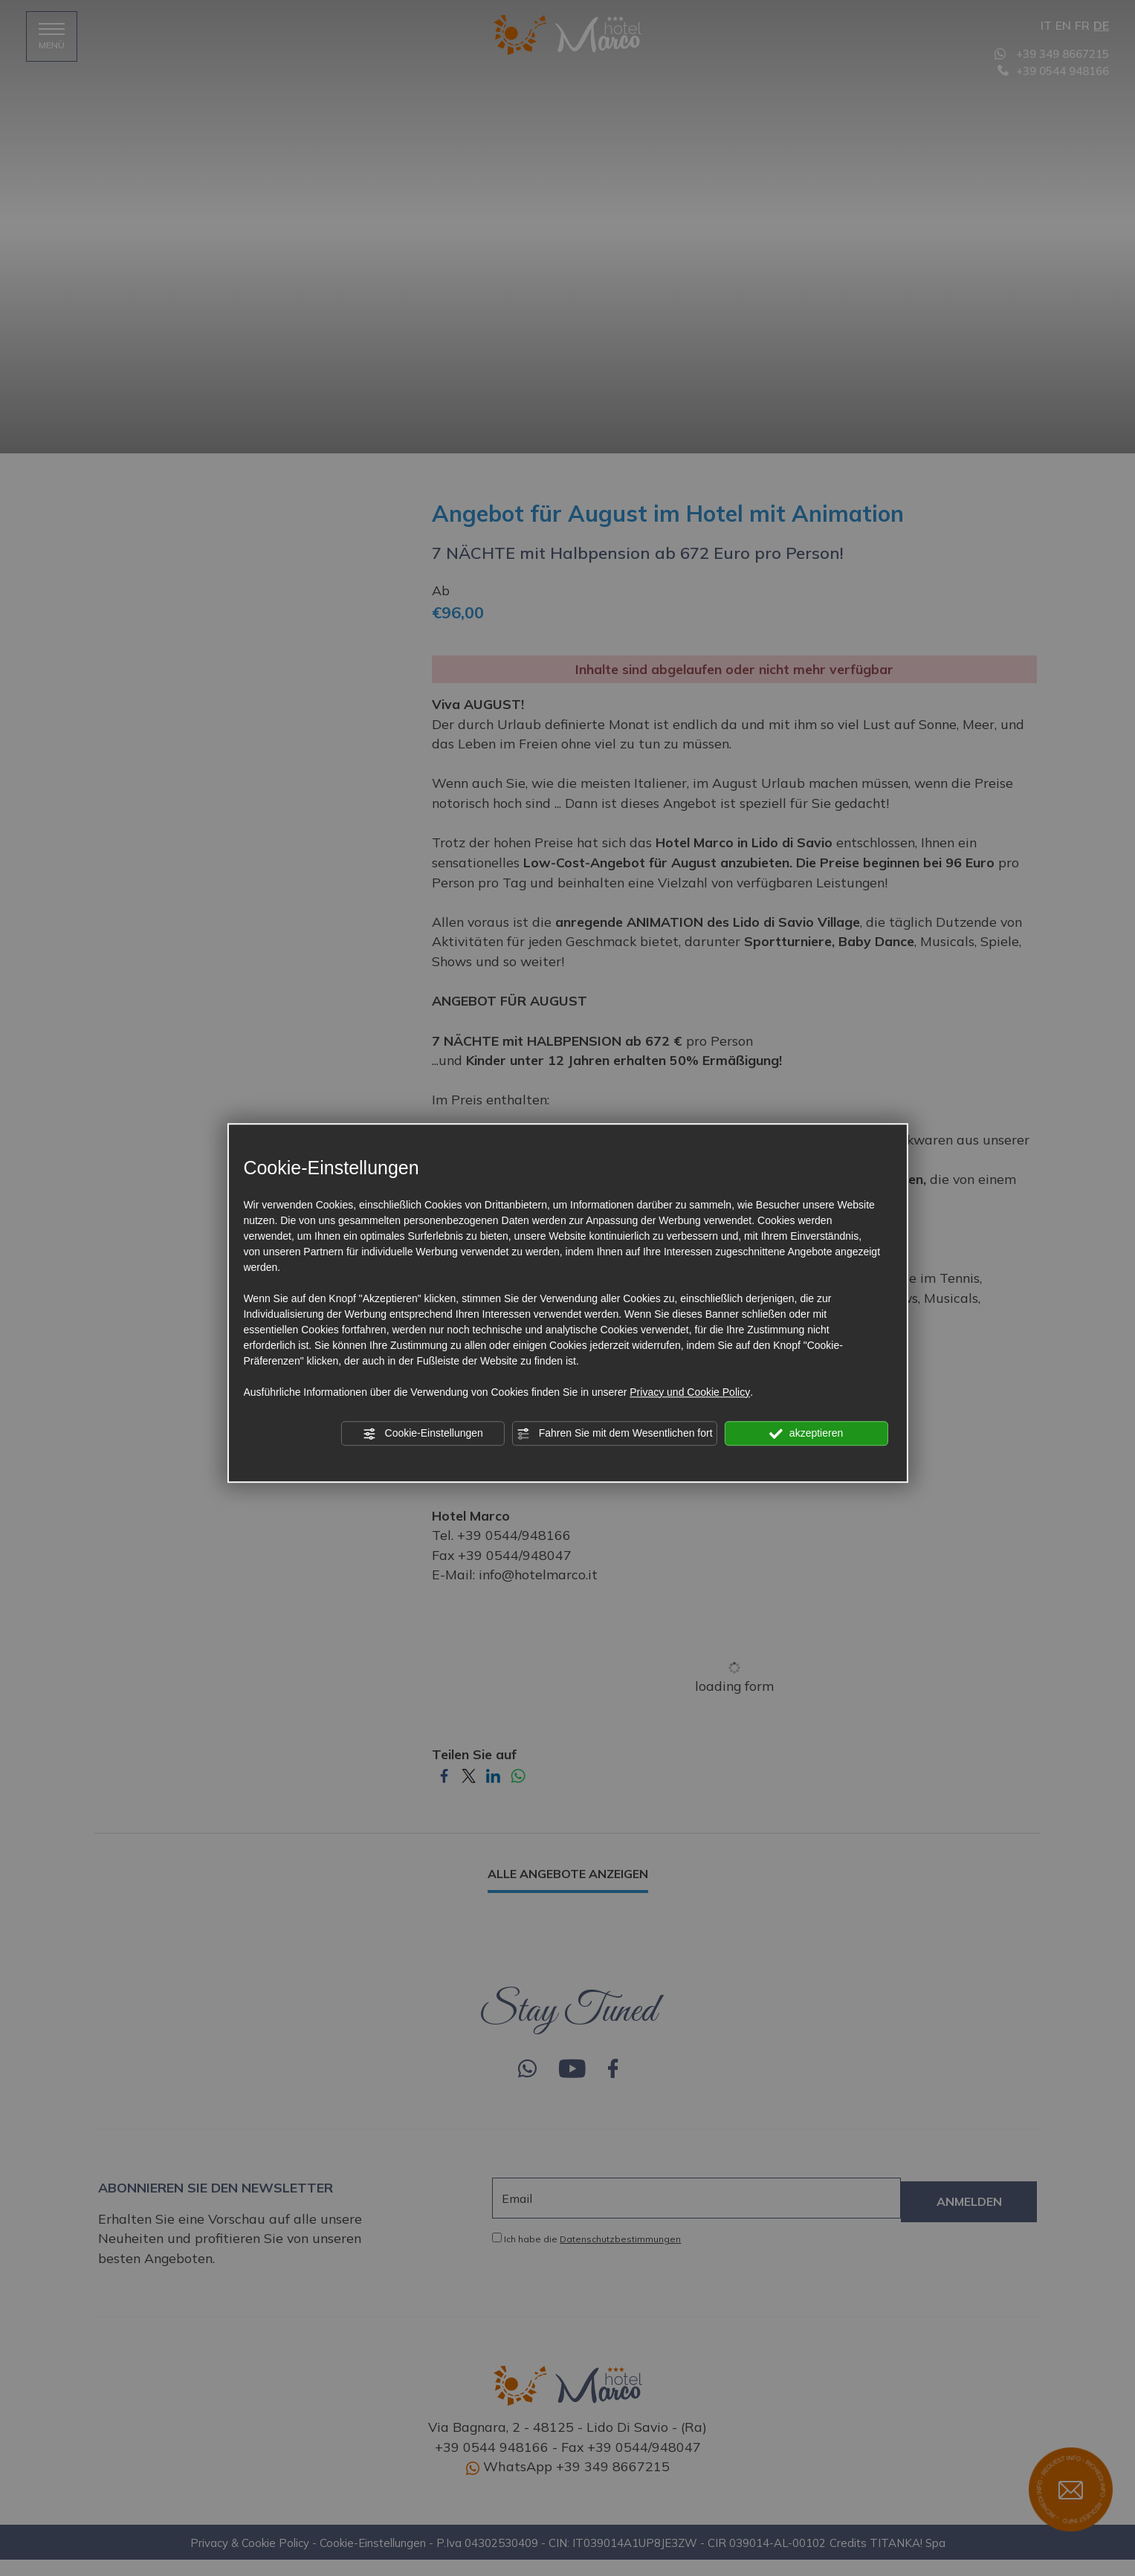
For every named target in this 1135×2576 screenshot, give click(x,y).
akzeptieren (806, 1433)
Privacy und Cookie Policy (690, 1392)
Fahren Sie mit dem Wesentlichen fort (615, 1433)
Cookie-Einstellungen (423, 1433)
